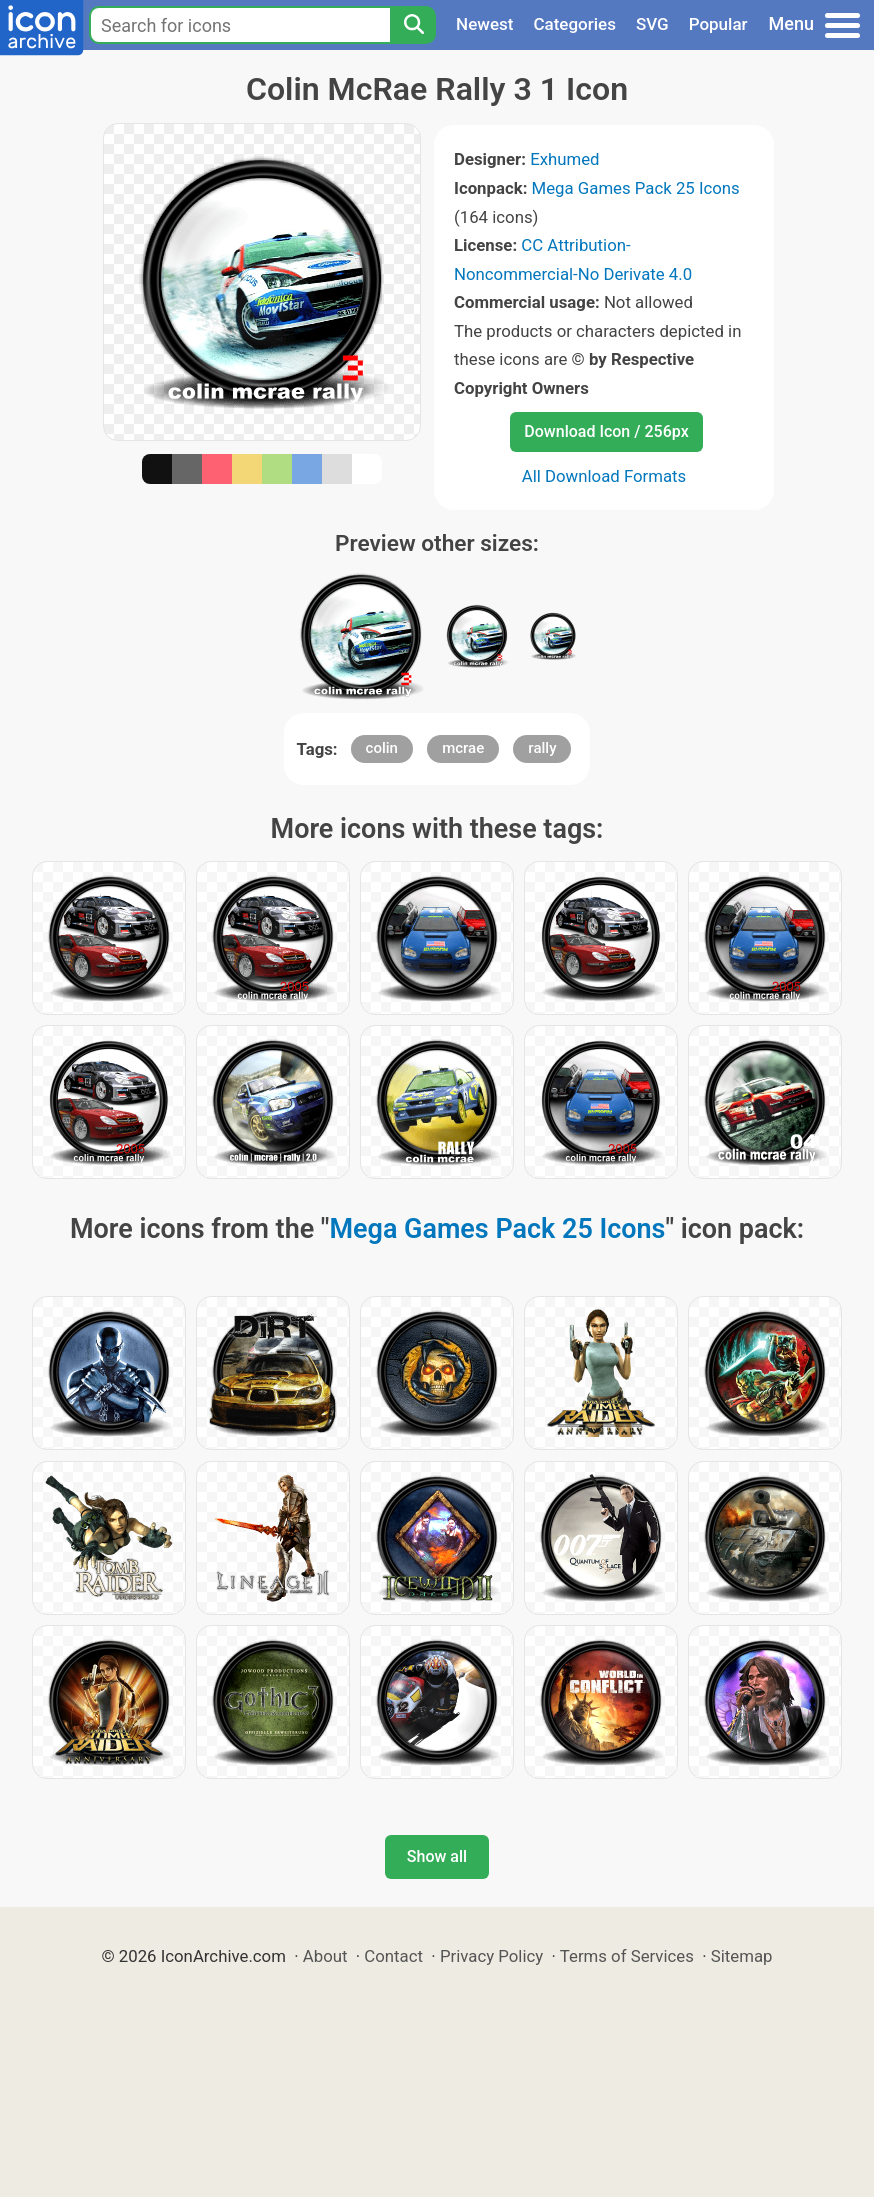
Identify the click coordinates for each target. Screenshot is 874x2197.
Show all (437, 1856)
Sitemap (742, 1956)
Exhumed (564, 159)
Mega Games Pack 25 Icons (636, 188)
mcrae (463, 748)
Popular (718, 24)
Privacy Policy (491, 1956)
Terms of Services (627, 1956)
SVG (652, 24)
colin (382, 748)
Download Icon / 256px (606, 431)
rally (542, 748)
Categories (574, 24)
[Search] (413, 25)
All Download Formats (604, 476)
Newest (484, 24)
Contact (393, 1956)
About (325, 1956)
